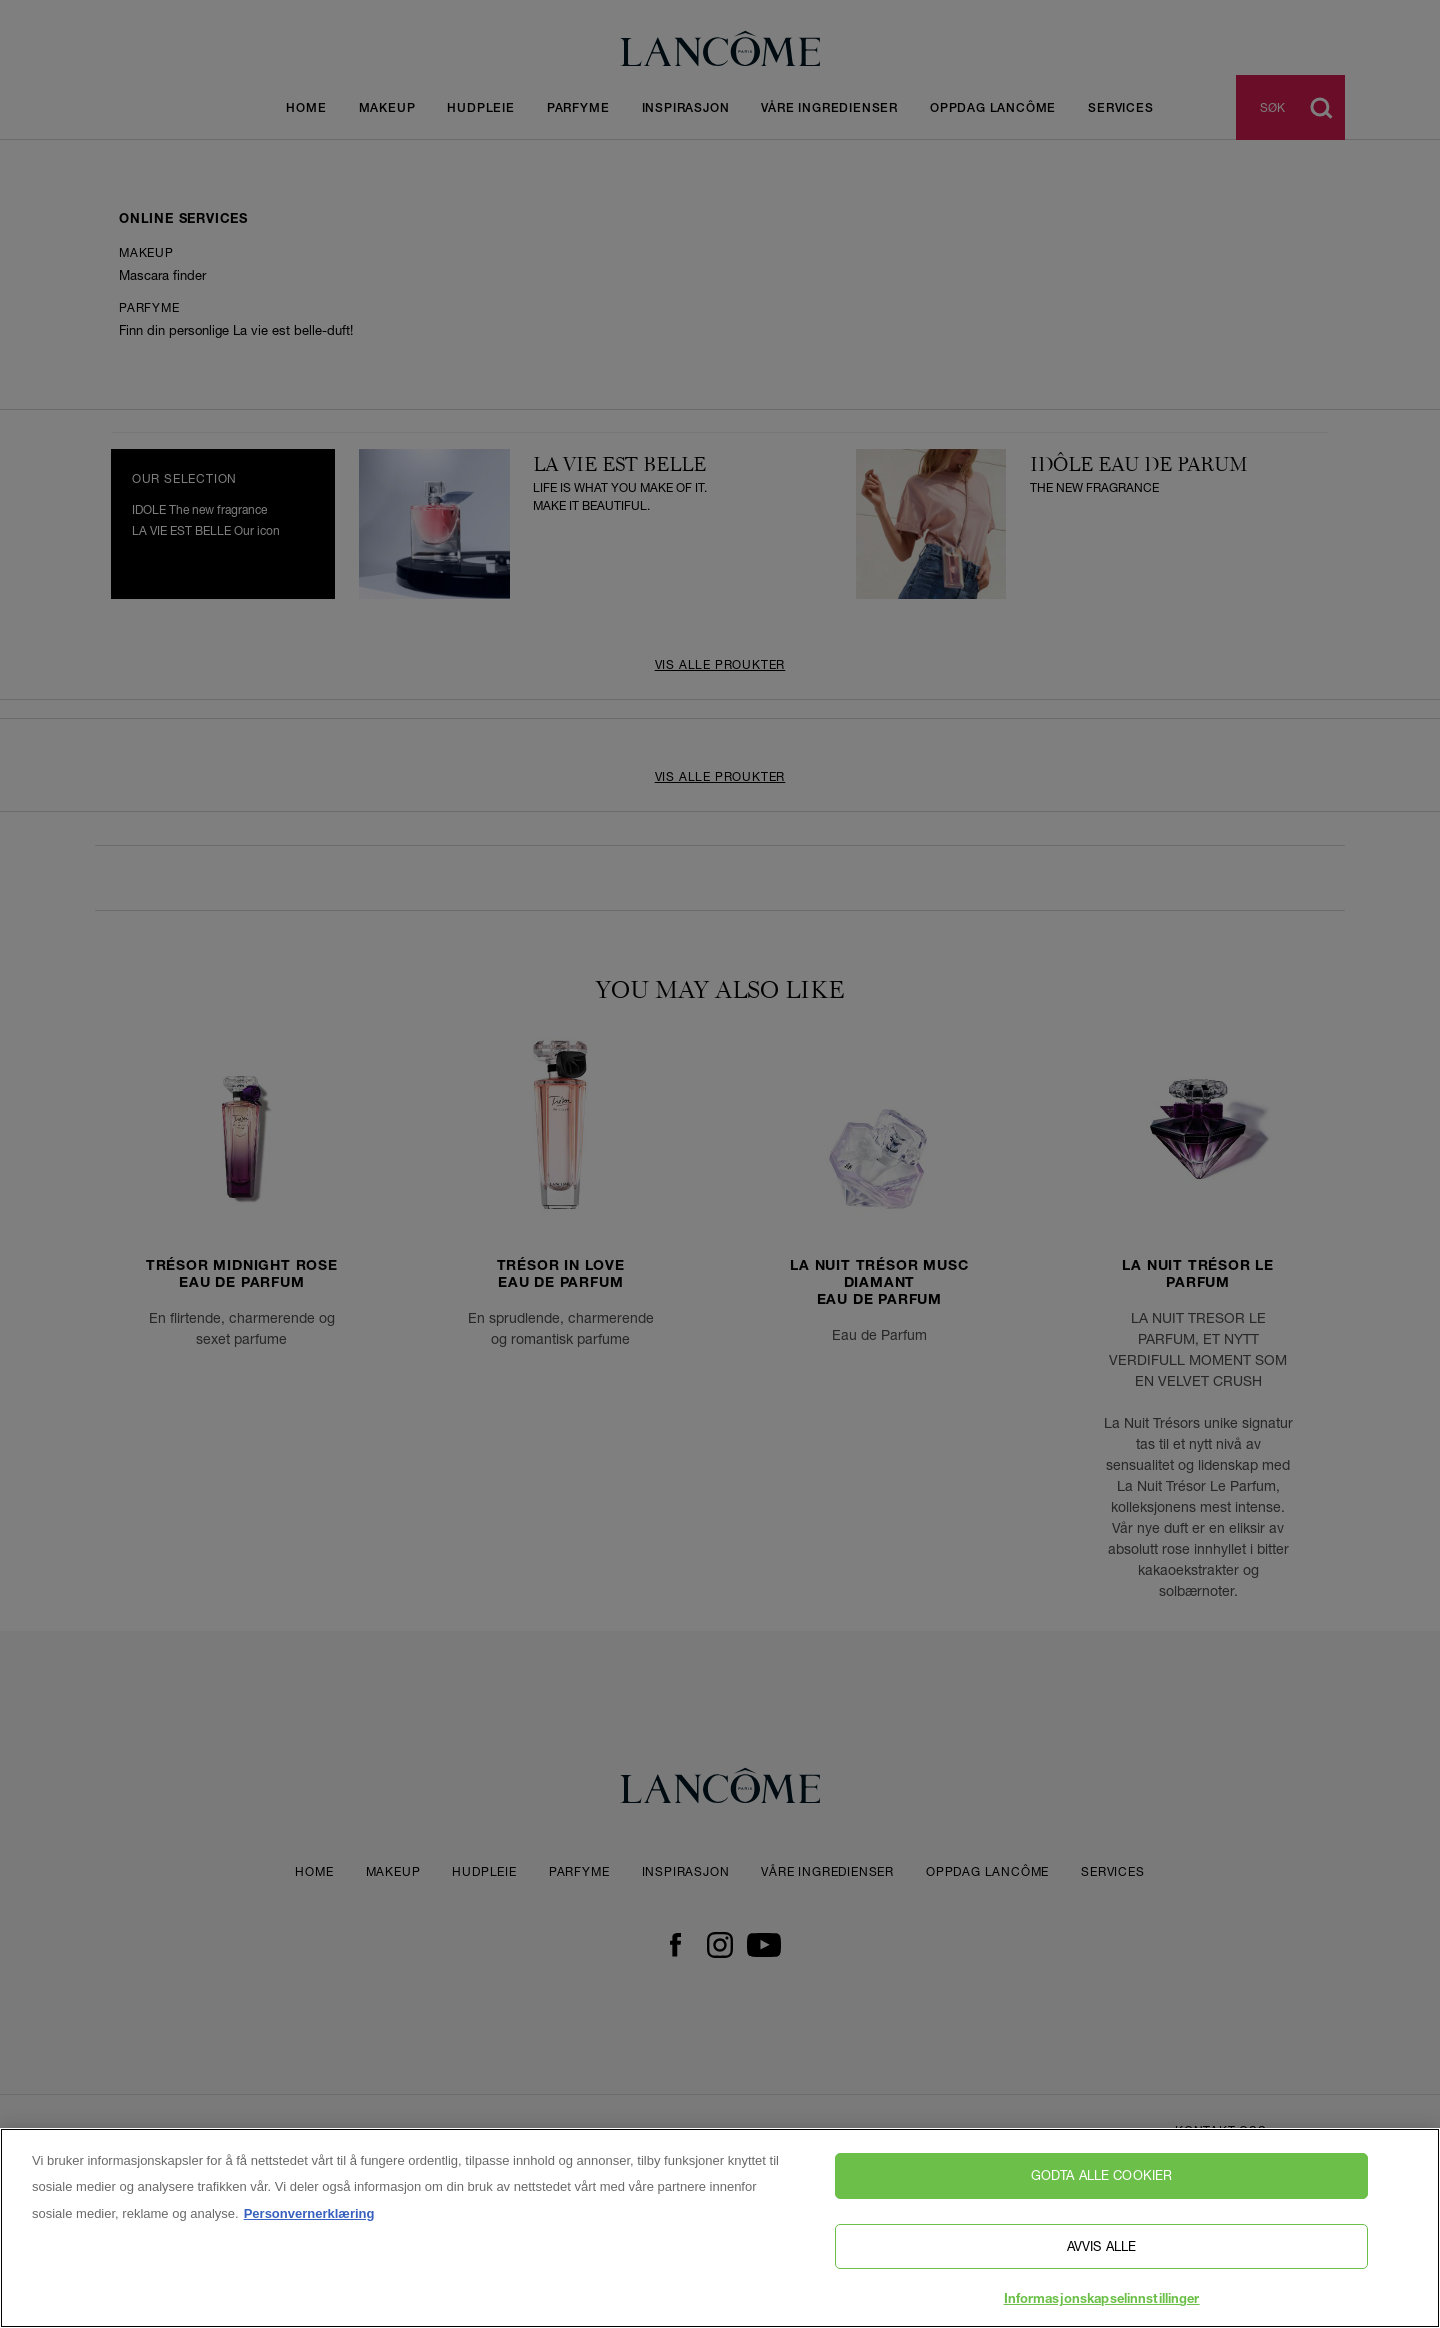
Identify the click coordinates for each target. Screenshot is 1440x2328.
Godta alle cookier (1101, 2175)
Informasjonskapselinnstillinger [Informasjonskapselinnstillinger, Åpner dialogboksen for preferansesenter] (1102, 2300)
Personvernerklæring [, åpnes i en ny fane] (309, 2213)
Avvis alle (1101, 2246)
